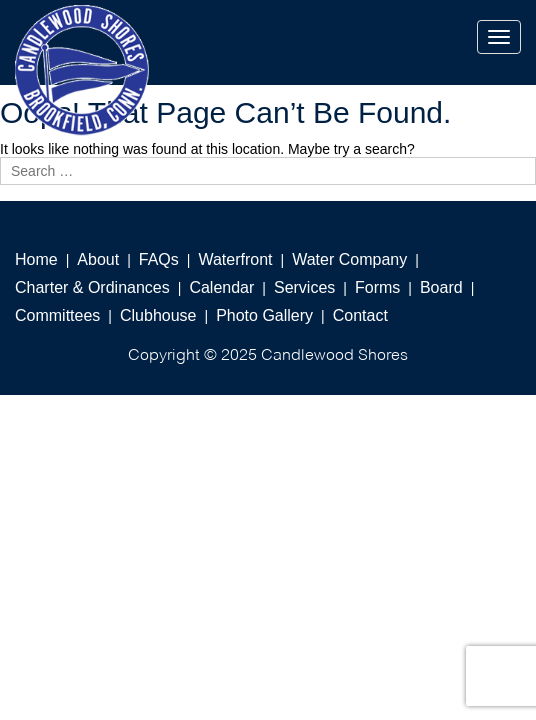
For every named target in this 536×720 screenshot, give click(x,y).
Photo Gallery (264, 315)
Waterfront (235, 259)
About (98, 259)
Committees (57, 315)
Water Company (349, 259)
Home (36, 259)
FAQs (159, 259)
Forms (377, 287)
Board (441, 287)
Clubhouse (158, 315)
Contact (360, 315)
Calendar (221, 287)
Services (304, 287)
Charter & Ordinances (92, 287)
